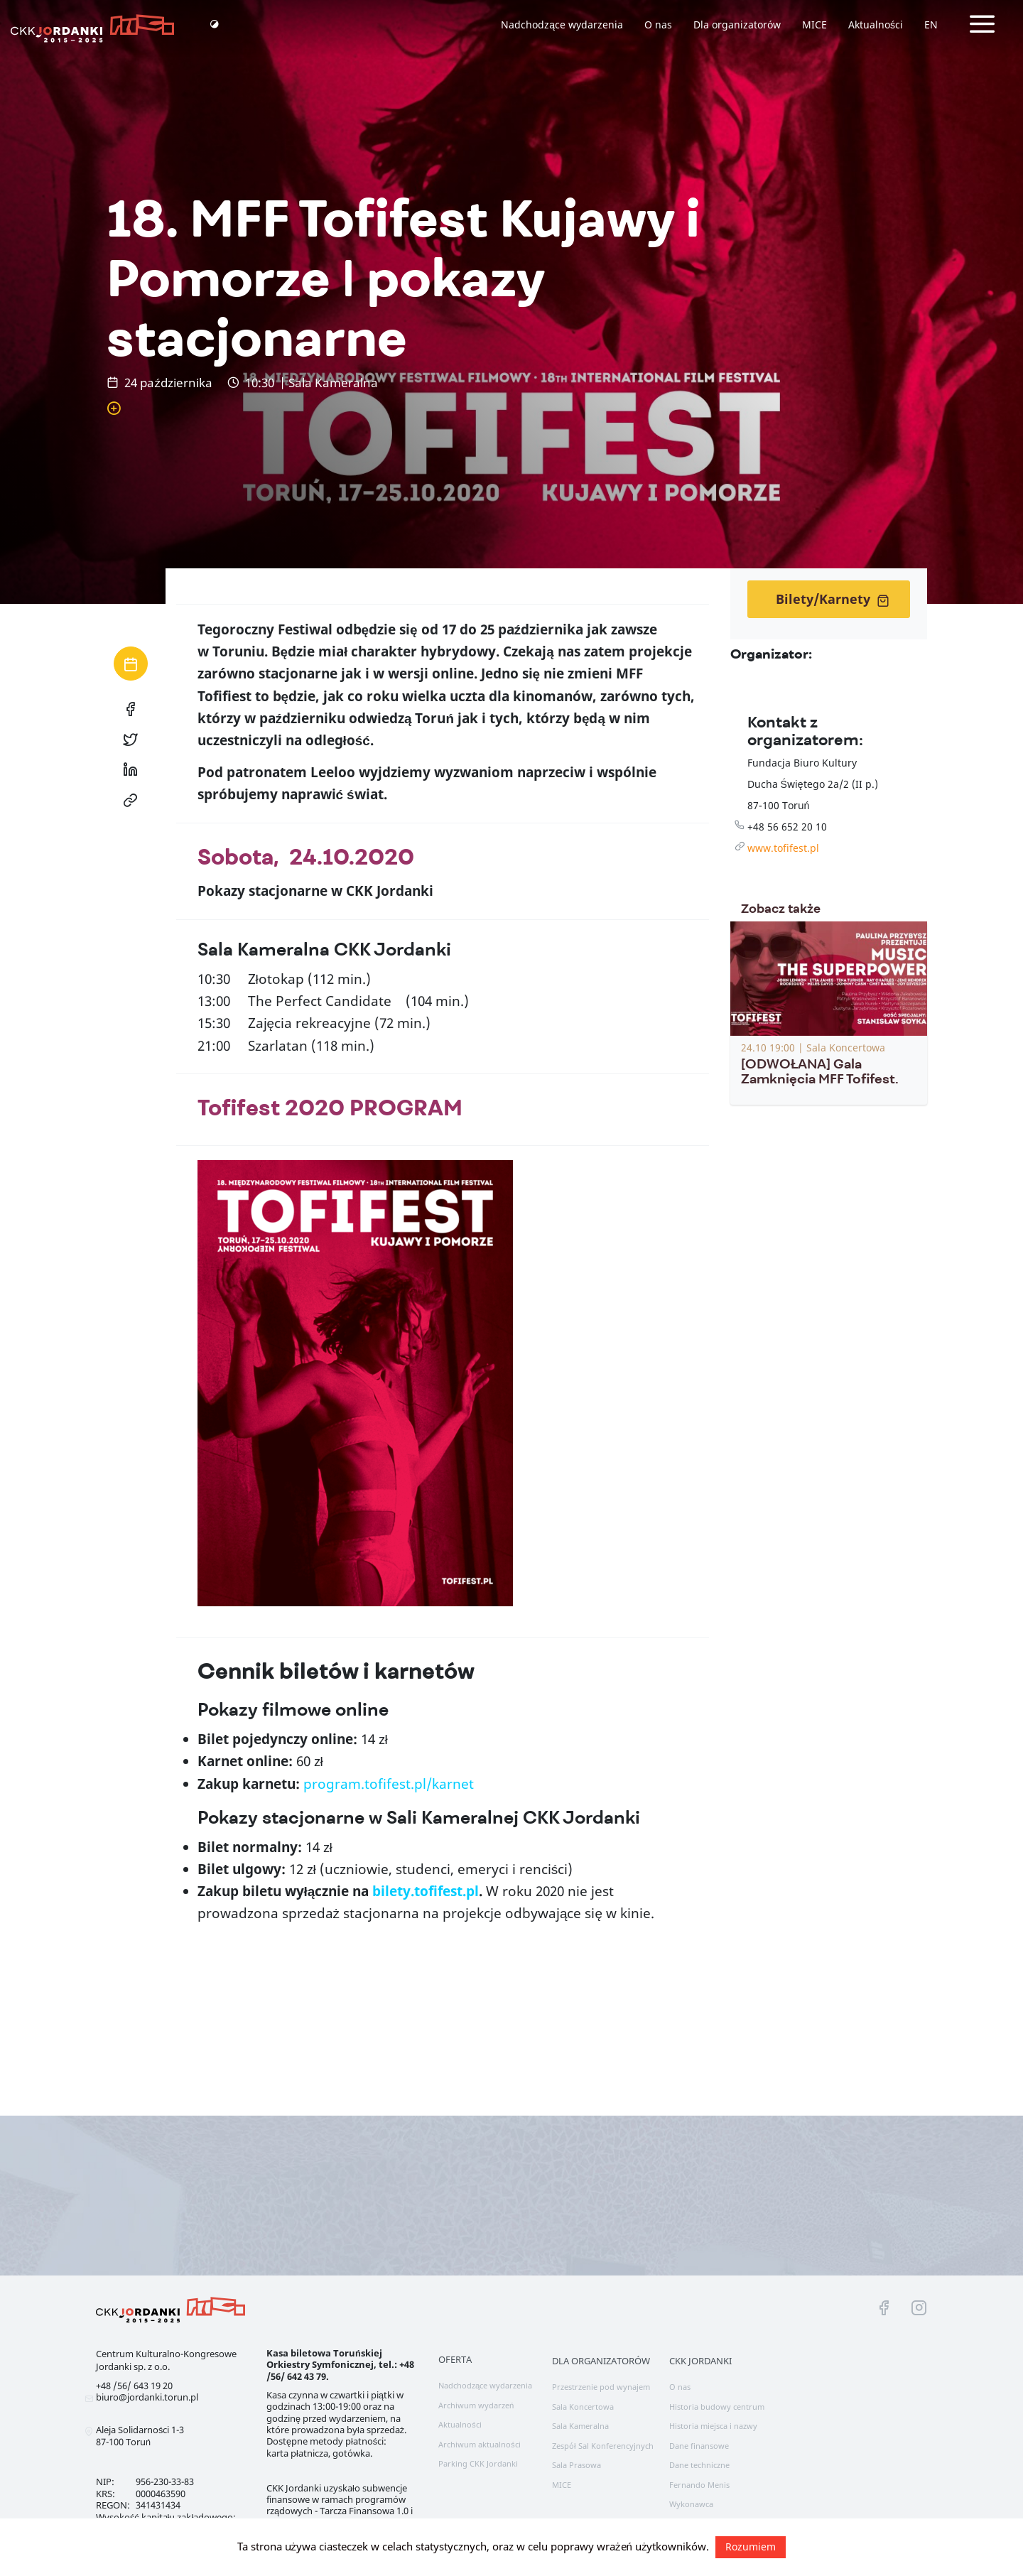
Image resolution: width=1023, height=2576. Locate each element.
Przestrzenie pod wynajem (601, 2386)
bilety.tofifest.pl (425, 1891)
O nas (658, 24)
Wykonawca (691, 2504)
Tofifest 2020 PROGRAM (329, 1107)
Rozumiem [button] (750, 2546)
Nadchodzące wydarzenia (562, 24)
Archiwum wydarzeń (476, 2405)
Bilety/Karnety (832, 598)
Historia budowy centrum (716, 2406)
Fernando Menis (699, 2484)
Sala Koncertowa (583, 2406)
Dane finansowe (699, 2445)
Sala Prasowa (576, 2464)
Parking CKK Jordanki (478, 2463)
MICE (814, 24)
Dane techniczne (699, 2464)
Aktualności (875, 24)
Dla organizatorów (737, 24)
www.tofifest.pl (783, 848)
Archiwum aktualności (479, 2444)
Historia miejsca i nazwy (713, 2425)
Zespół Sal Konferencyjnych (603, 2445)
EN (931, 24)
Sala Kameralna (580, 2425)
